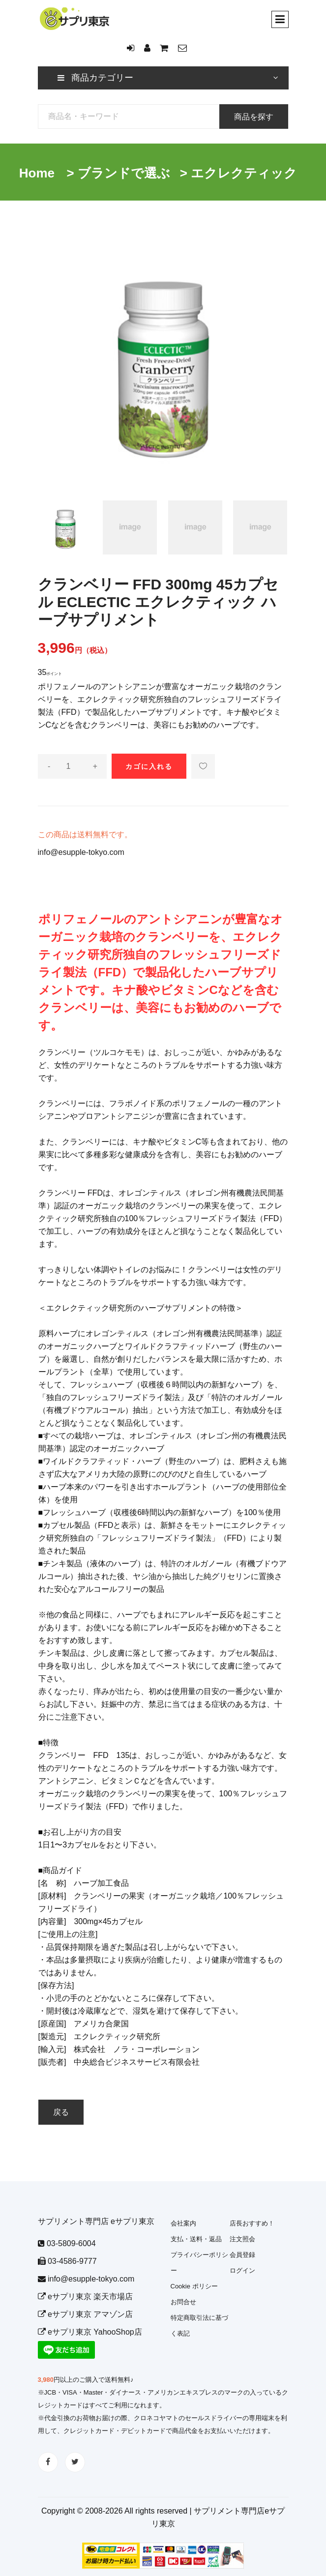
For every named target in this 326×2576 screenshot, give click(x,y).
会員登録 (242, 2254)
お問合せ (183, 2302)
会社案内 (183, 2223)
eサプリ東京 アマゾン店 (85, 2314)
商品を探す (253, 117)
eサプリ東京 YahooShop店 (90, 2332)
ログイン (242, 2270)
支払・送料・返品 (196, 2239)
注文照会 (242, 2239)
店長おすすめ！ (252, 2223)
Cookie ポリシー (194, 2286)
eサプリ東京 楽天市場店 (85, 2296)
